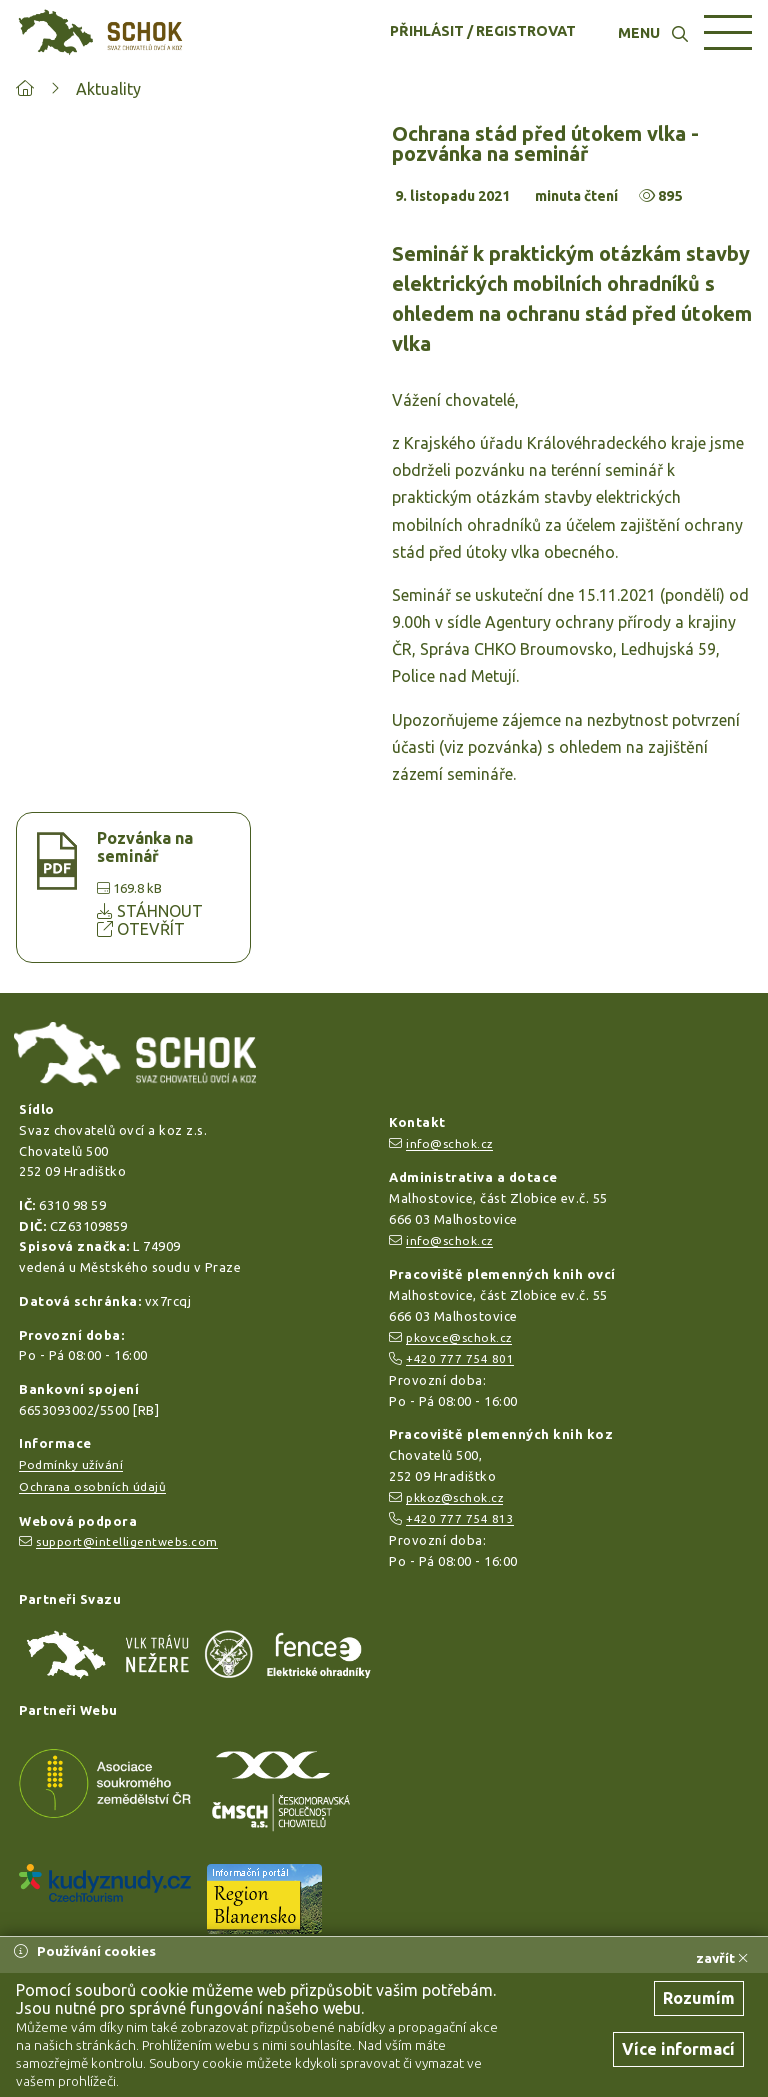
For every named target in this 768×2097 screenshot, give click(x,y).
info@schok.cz (449, 1143)
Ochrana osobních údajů (92, 1486)
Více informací (678, 2049)
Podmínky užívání (71, 1464)
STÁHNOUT (150, 911)
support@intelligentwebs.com (127, 1541)
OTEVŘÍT (141, 929)
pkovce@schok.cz (459, 1337)
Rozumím (699, 1998)
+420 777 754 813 (460, 1518)
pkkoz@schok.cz (454, 1497)
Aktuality (108, 89)
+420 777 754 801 (460, 1358)
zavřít (722, 1958)
